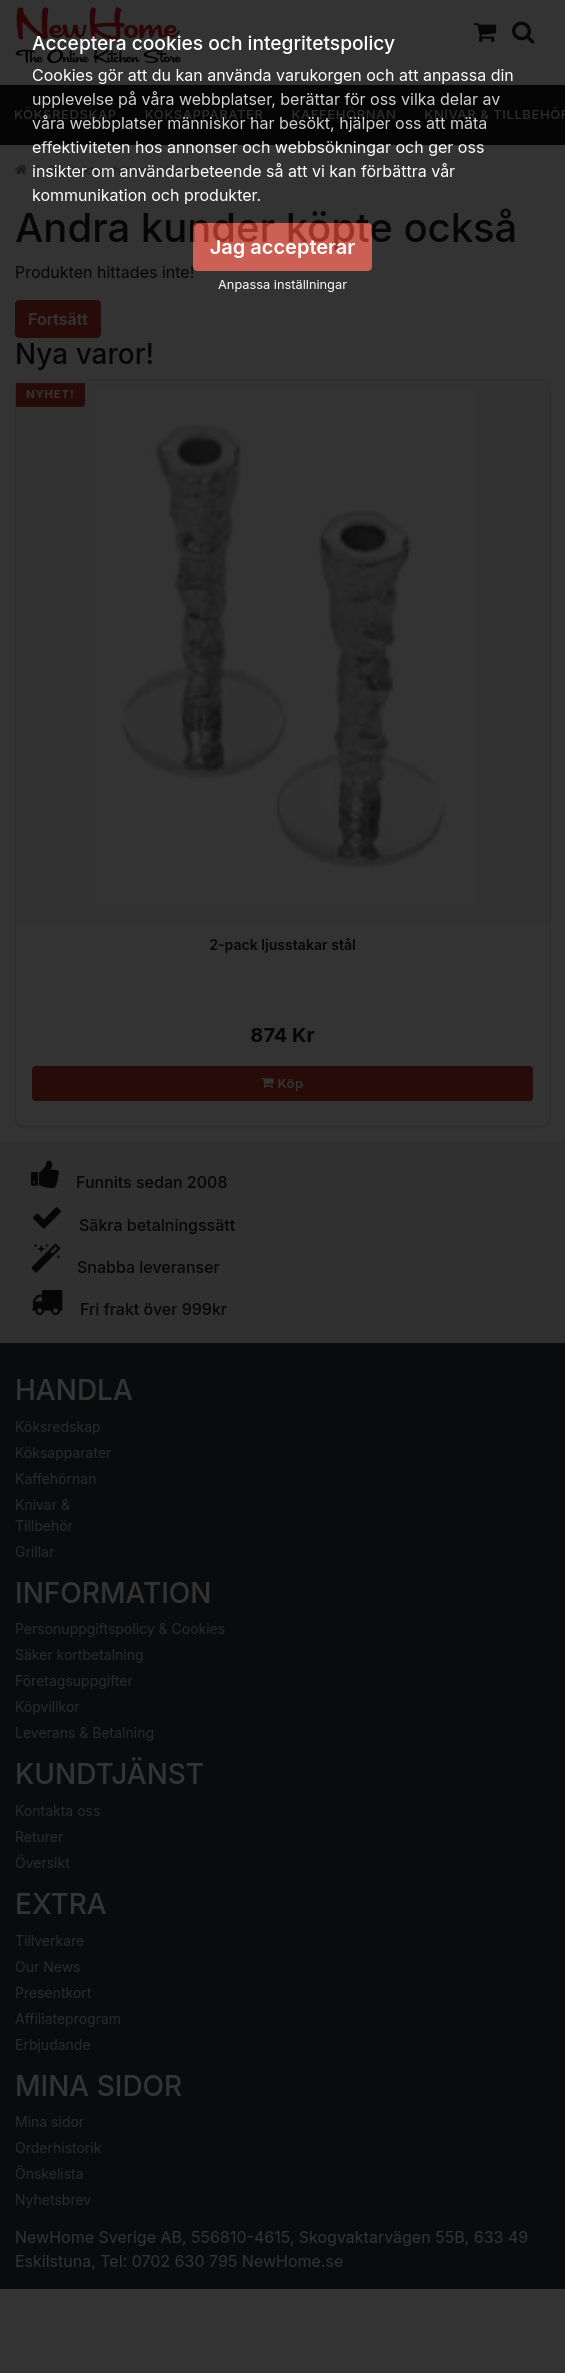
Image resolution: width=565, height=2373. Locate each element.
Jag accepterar (283, 247)
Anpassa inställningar (282, 284)
